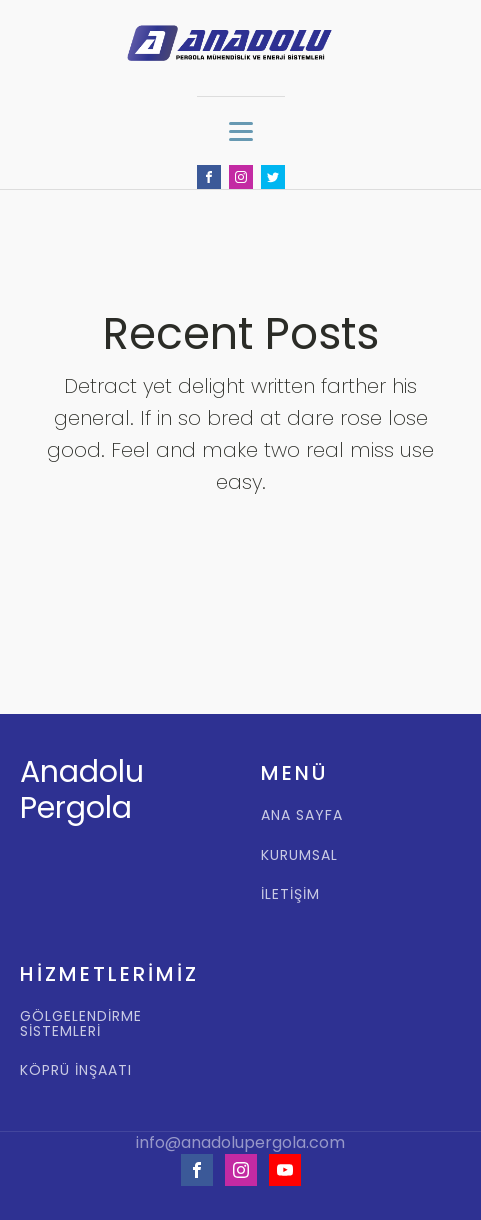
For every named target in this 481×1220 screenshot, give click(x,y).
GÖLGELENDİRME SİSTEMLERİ (81, 1024)
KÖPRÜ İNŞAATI (76, 1070)
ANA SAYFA (302, 815)
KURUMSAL (299, 855)
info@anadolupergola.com (240, 1143)
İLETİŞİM (290, 894)
